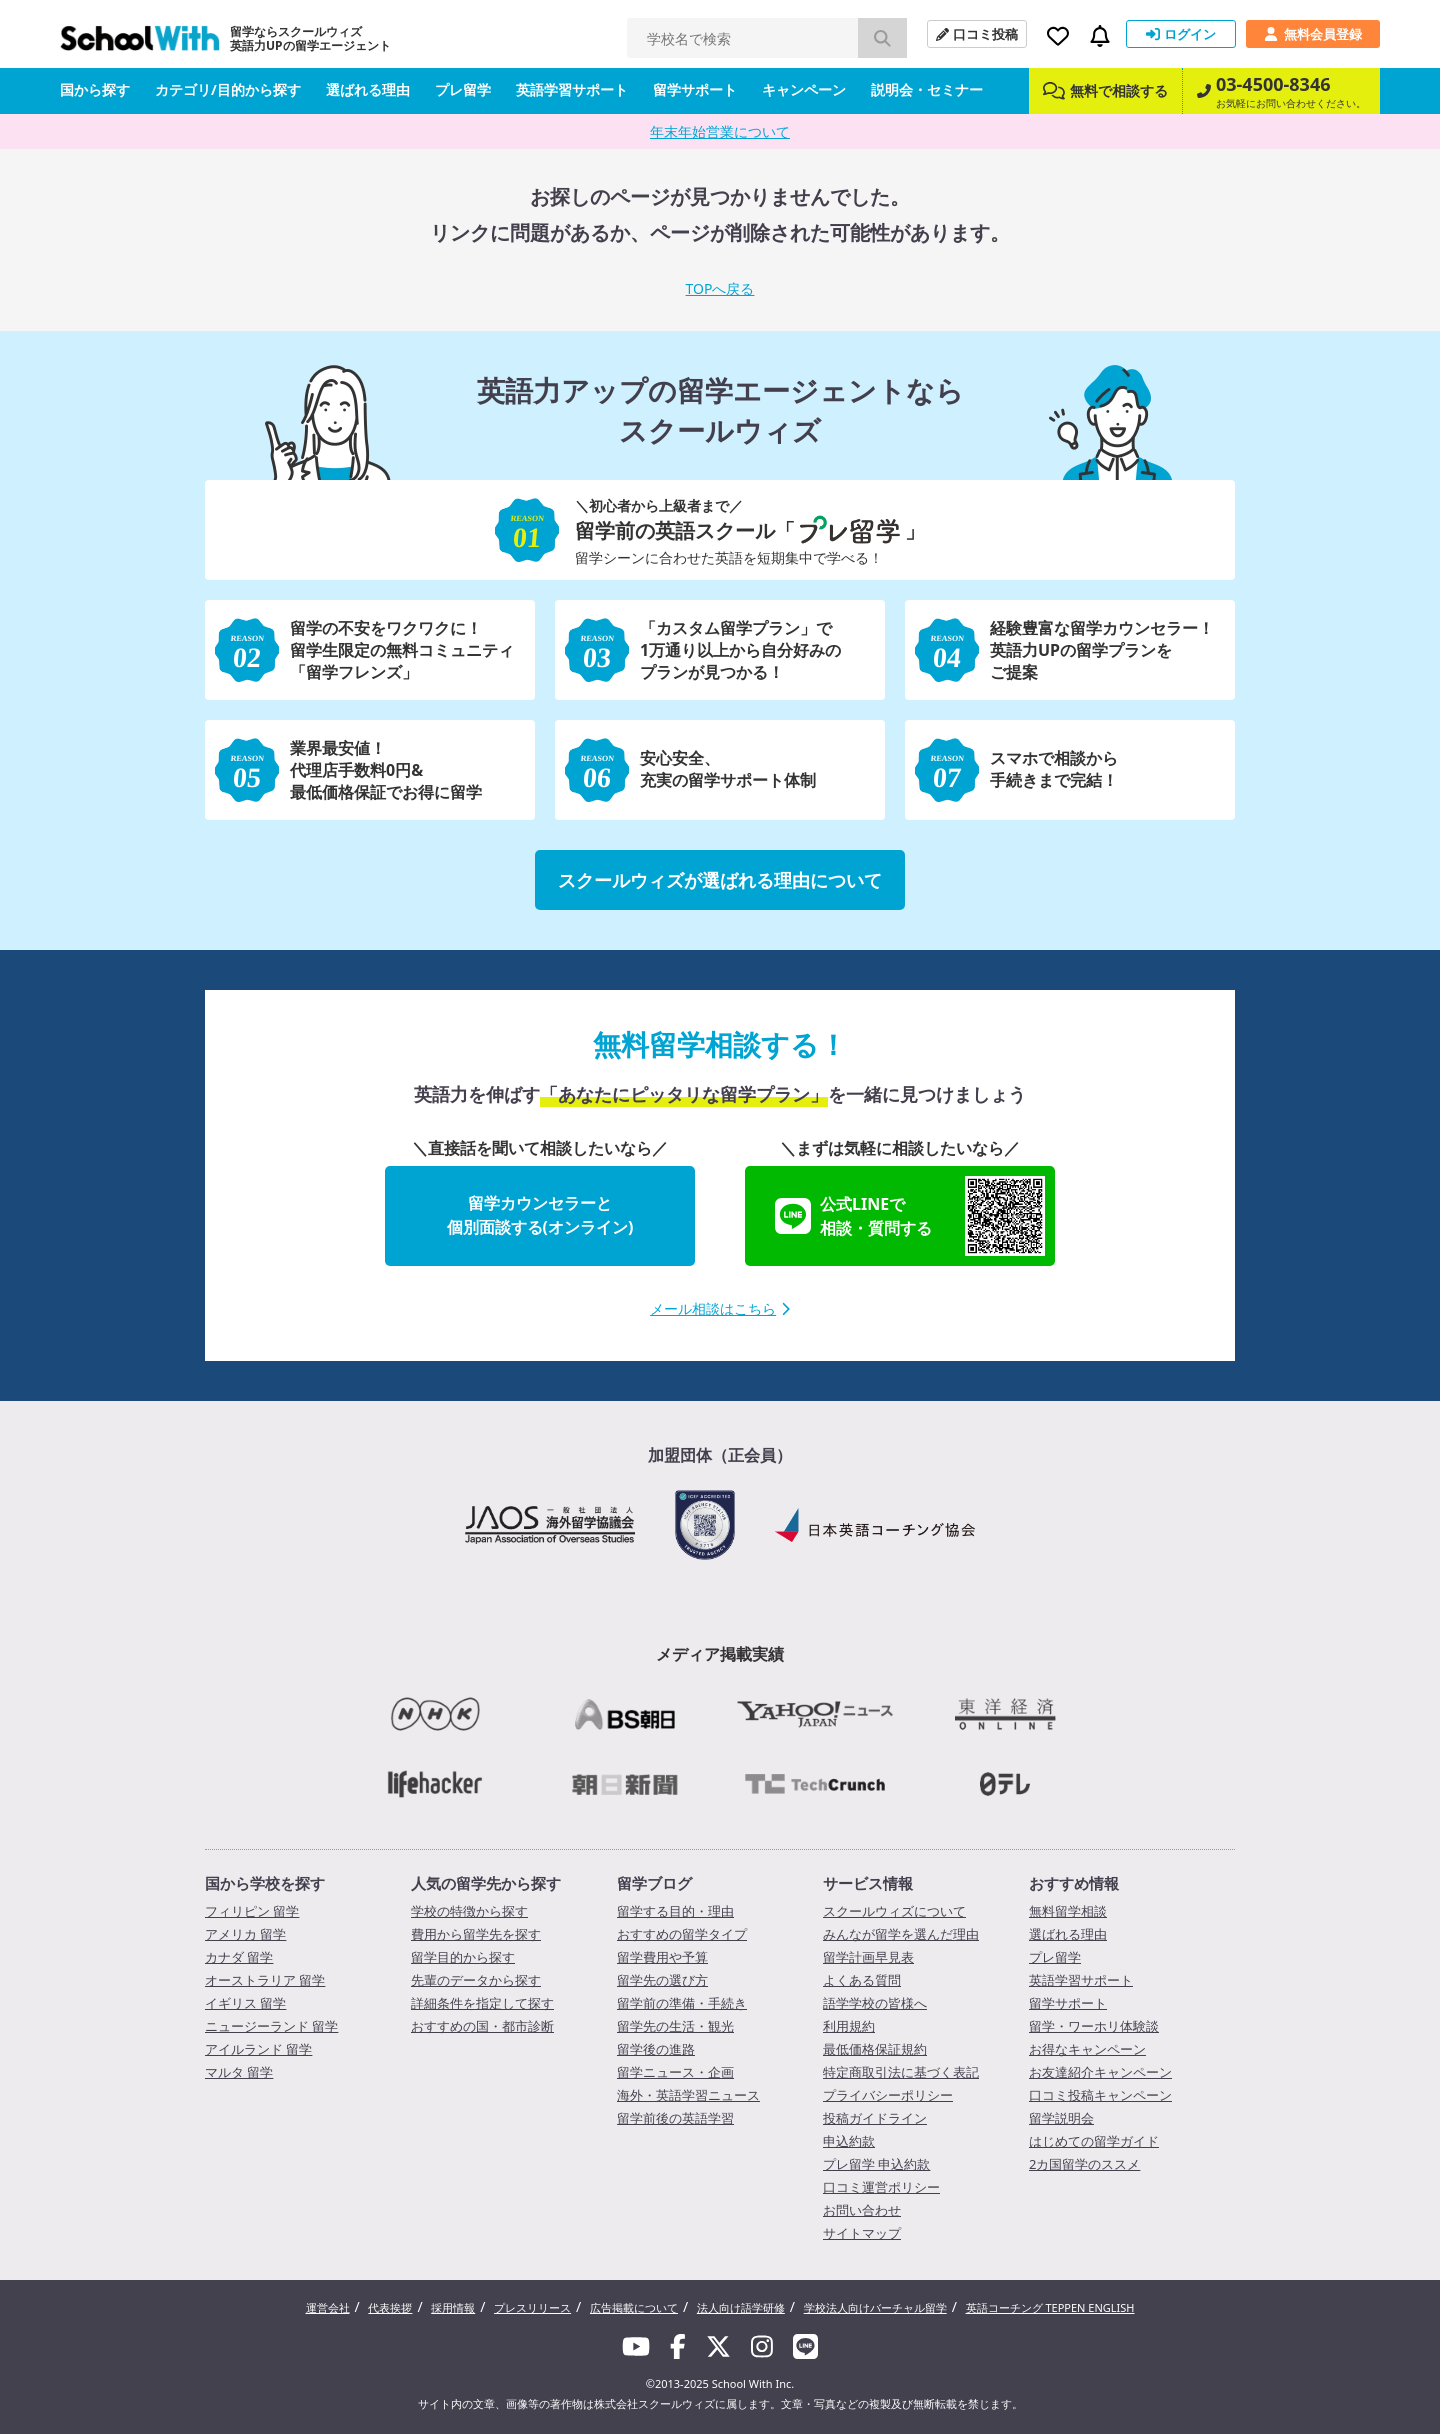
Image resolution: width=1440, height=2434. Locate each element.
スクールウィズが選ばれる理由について (720, 880)
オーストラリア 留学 (265, 1980)
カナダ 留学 (239, 1957)
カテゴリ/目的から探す (228, 89)
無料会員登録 (1313, 34)
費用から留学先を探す (476, 1934)
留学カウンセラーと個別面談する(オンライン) (540, 1215)
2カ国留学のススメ (1084, 2164)
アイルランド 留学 (258, 2049)
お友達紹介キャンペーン (1100, 2072)
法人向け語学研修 (741, 2307)
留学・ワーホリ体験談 (1094, 2026)
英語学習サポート (572, 89)
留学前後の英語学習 (675, 2118)
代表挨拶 (390, 2307)
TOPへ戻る (720, 288)
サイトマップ (862, 2233)
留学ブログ (654, 1883)
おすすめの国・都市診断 (482, 2026)
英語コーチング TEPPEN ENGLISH (1050, 2307)
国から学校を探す (265, 1883)
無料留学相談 (1068, 1911)
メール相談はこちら (720, 1308)
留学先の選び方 (662, 1980)
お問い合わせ (862, 2210)
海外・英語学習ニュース (688, 2095)
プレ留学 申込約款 (876, 2164)
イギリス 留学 (245, 2003)
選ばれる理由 (368, 89)
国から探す (95, 89)
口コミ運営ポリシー (881, 2187)
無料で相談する (1105, 90)
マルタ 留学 (239, 2072)
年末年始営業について (720, 131)
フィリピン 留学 (252, 1911)
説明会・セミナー (927, 89)
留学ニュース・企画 (675, 2072)
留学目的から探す (463, 1957)
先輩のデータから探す (476, 1980)
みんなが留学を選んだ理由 (901, 1934)
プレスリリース (532, 2307)
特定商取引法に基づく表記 (901, 2072)
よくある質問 (862, 1980)
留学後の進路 (656, 2049)
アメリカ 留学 (245, 1934)
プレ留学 (463, 89)
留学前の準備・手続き (682, 2003)
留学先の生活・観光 (675, 2026)
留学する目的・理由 (675, 1911)
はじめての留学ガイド (1094, 2141)
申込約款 (849, 2141)
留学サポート (695, 89)
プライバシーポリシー (888, 2095)
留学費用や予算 (662, 1957)
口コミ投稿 (977, 34)
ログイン (1181, 34)
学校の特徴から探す (469, 1911)
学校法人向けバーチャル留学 (875, 2307)
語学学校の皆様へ (875, 2003)
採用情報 (453, 2307)
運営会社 (328, 2307)
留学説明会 (1061, 2118)
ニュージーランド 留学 (271, 2026)
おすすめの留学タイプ (682, 1934)
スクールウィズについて (894, 1911)
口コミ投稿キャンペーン (1100, 2095)
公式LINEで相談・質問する (910, 1216)
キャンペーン (804, 89)
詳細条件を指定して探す (482, 2003)
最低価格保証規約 (875, 2049)
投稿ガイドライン (875, 2118)
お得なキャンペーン (1087, 2049)
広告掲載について (634, 2307)
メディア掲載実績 (720, 1654)
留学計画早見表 (868, 1957)
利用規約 (849, 2026)
